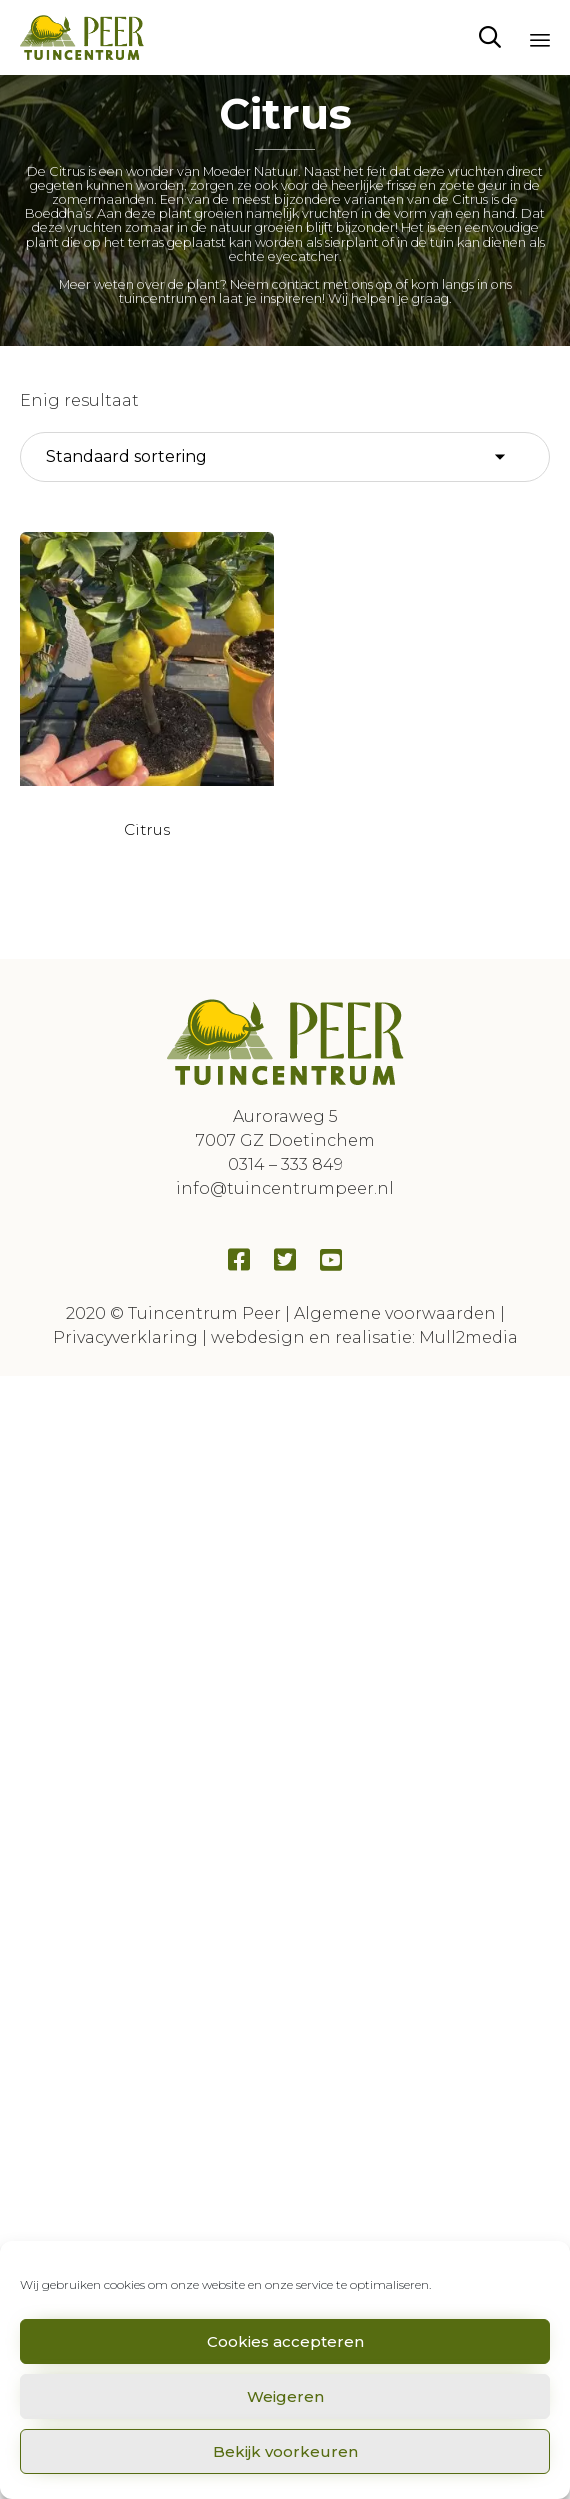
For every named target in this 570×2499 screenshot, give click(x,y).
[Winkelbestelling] (285, 457)
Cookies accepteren (285, 2341)
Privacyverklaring (125, 1337)
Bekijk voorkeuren (285, 2451)
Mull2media (468, 1337)
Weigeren (285, 2396)
